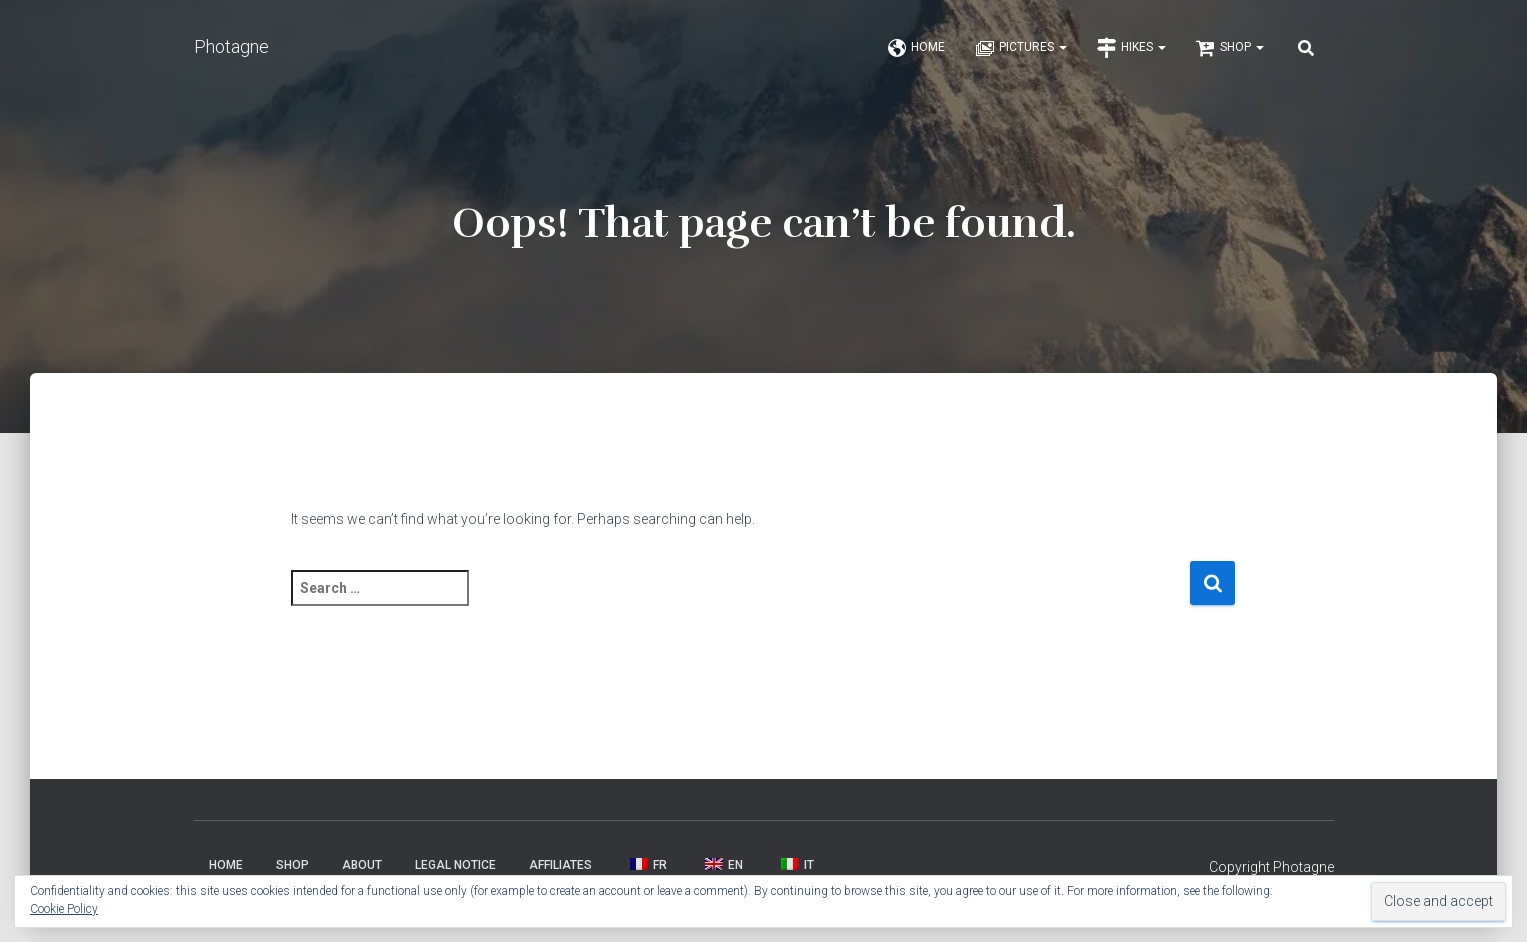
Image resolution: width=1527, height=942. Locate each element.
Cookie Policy (64, 909)
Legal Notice (455, 872)
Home (916, 52)
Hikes (1131, 52)
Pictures (1021, 52)
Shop (1230, 52)
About (362, 872)
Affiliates (560, 872)
